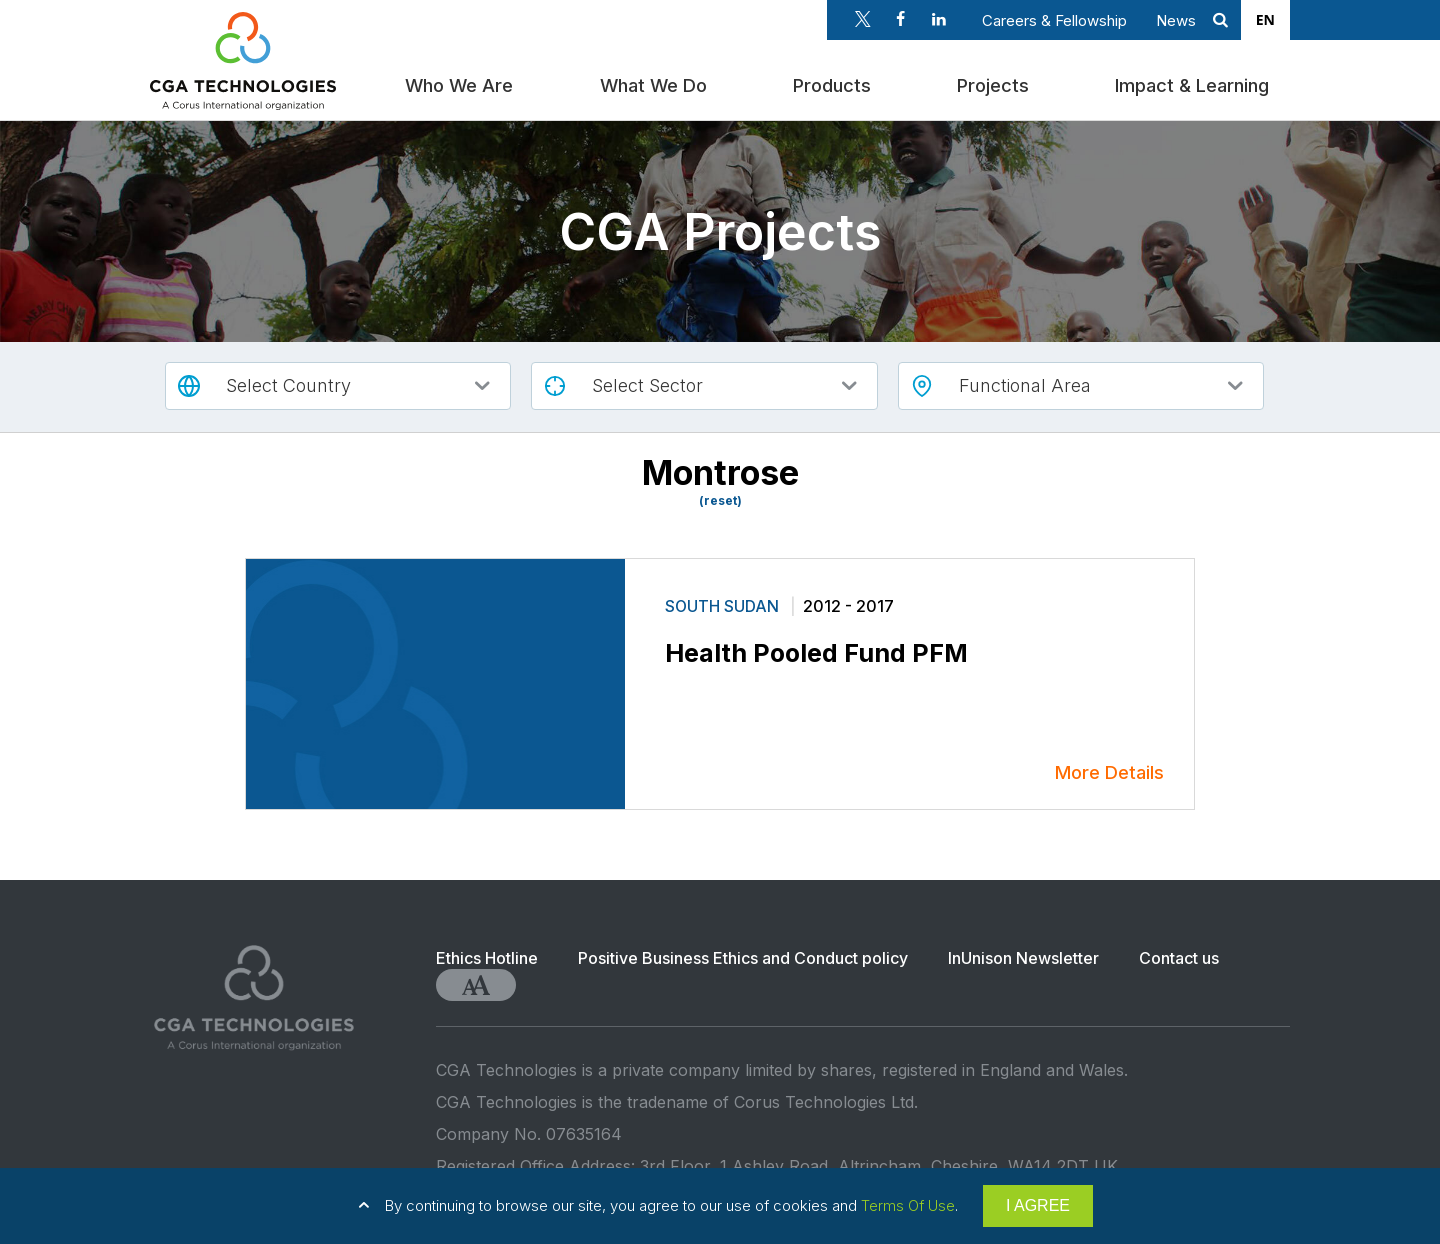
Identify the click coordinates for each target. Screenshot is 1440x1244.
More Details (1109, 772)
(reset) (720, 501)
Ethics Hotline (487, 958)
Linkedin (939, 19)
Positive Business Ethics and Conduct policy (743, 958)
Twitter (863, 19)
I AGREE (1038, 1205)
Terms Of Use (908, 1205)
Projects (997, 82)
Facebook (901, 19)
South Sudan (724, 606)
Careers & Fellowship (1054, 20)
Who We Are (464, 82)
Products (836, 82)
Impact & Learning (1196, 82)
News (1176, 20)
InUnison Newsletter (1023, 958)
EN (1265, 19)
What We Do (657, 82)
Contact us (1179, 958)
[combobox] (1265, 20)
